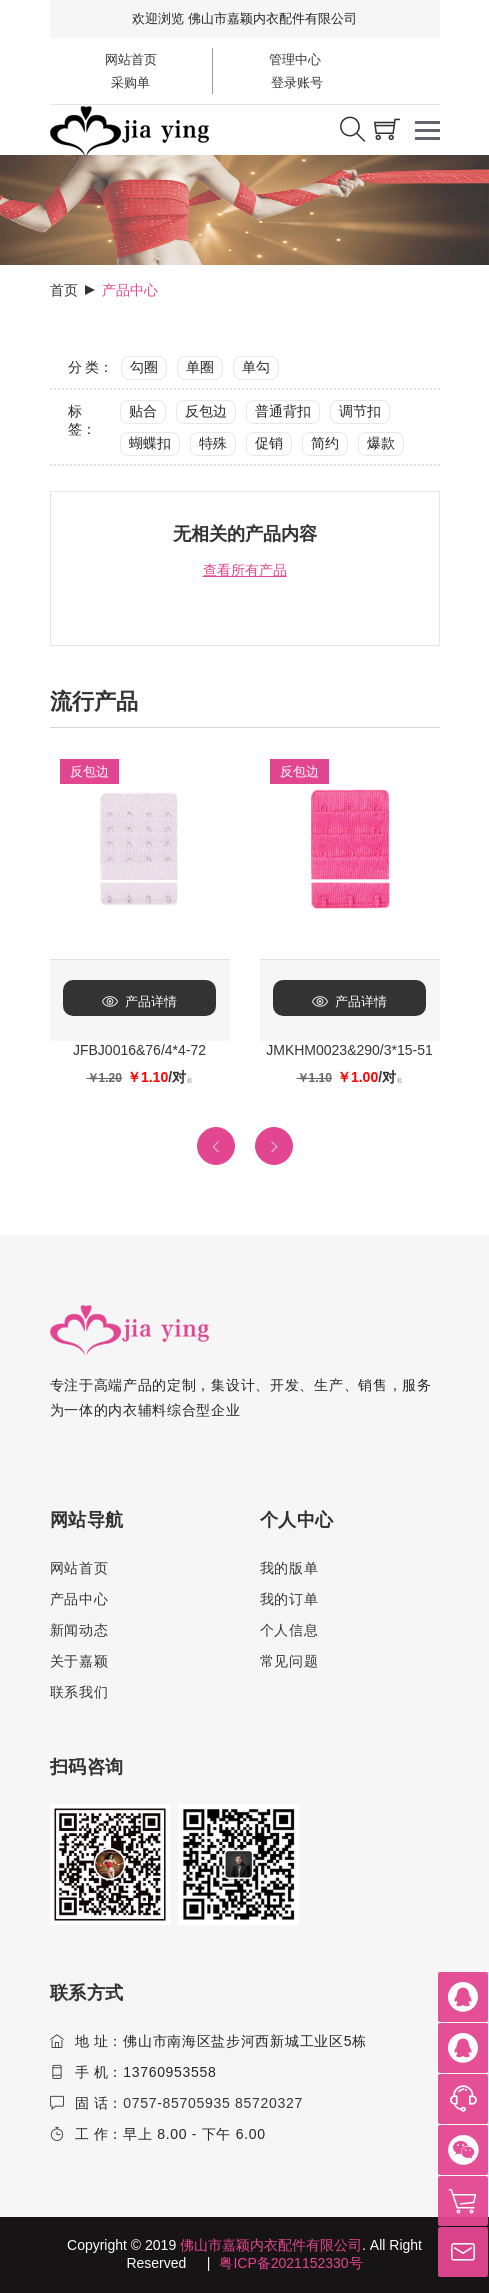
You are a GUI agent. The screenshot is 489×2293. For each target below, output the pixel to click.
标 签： (82, 420)
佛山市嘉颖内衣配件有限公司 (271, 2245)
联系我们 (79, 1692)
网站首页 (131, 59)
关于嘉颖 (79, 1661)
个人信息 (289, 1630)
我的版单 (289, 1568)
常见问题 (289, 1661)
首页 (64, 290)
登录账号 (295, 82)
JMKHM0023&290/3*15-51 (349, 1050)
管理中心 (295, 59)
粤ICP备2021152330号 (290, 2263)
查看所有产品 (245, 570)
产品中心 (79, 1599)
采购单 (130, 82)
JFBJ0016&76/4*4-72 (139, 1050)
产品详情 (139, 1001)
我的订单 (289, 1599)
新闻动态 (79, 1630)
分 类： (91, 367)
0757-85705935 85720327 (213, 2103)
